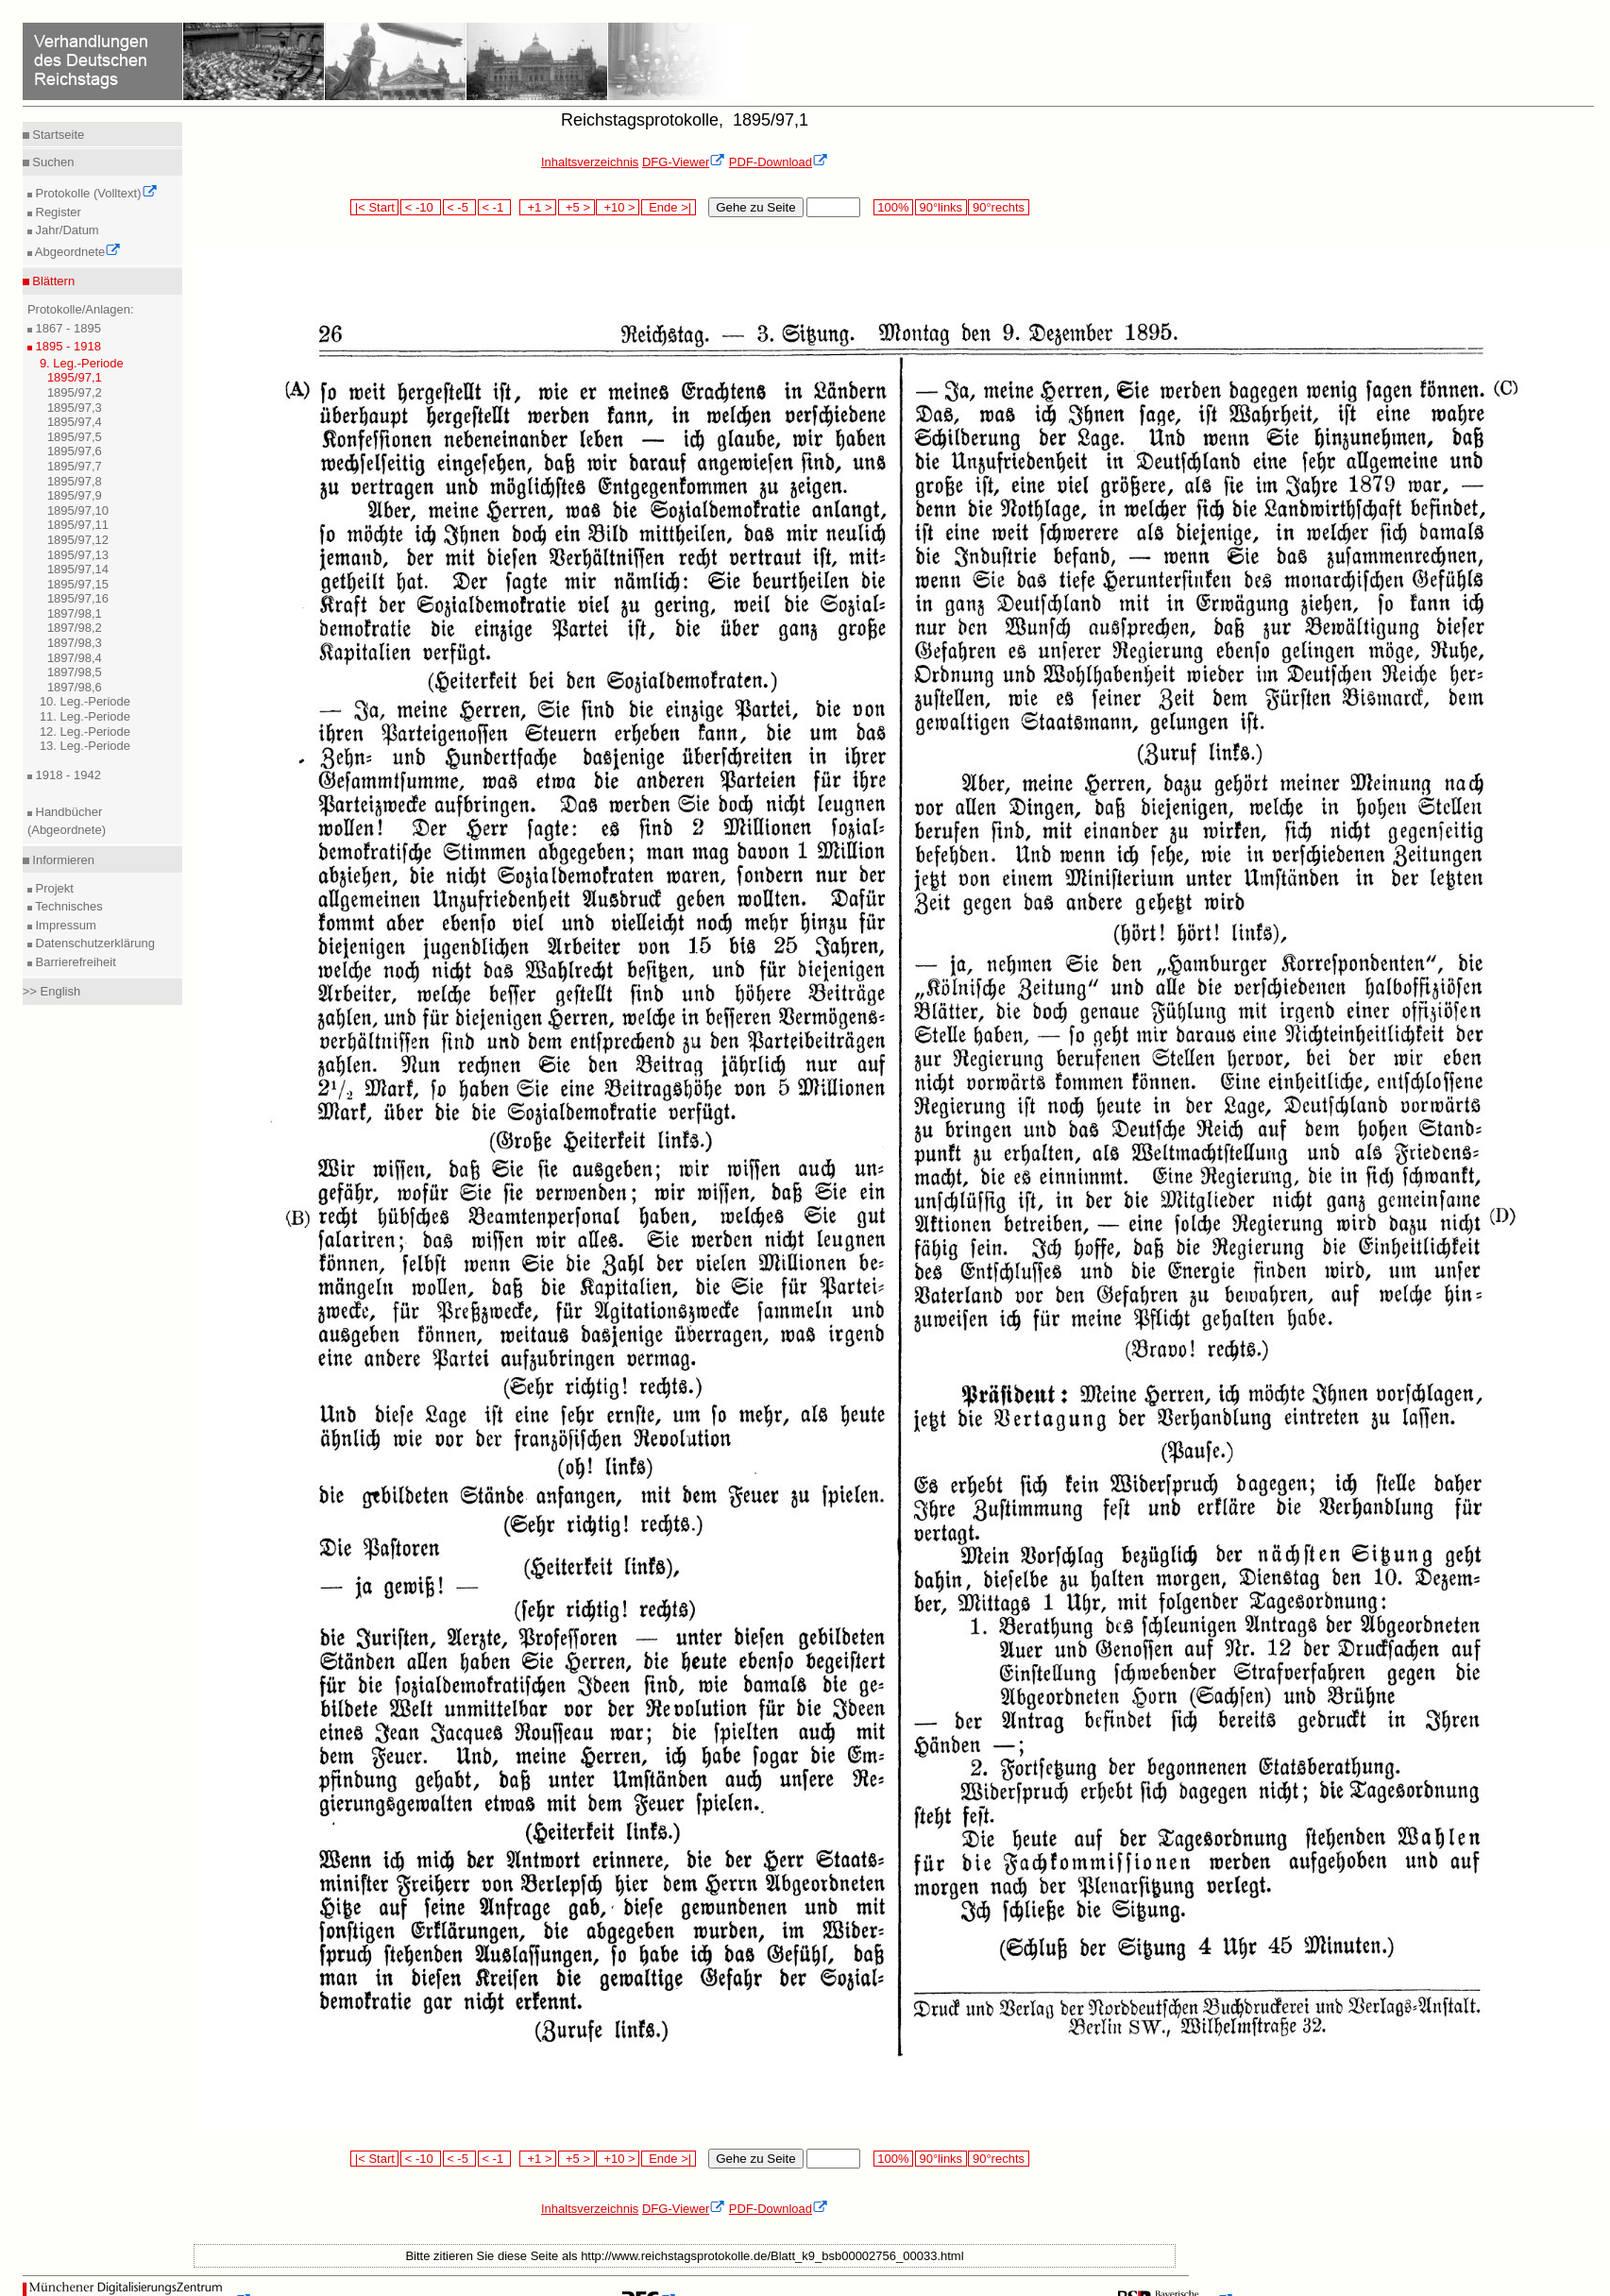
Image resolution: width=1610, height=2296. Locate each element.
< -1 (495, 207)
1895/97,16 (78, 598)
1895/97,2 (74, 392)
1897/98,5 (74, 672)
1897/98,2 (74, 628)
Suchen (52, 162)
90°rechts (998, 207)
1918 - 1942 (66, 775)
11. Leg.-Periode (85, 716)
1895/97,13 (78, 555)
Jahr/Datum (65, 230)
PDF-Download (778, 162)
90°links (941, 207)
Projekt (53, 888)
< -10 (420, 207)
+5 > (576, 207)
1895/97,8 (74, 481)
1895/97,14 (78, 569)
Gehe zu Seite (755, 207)
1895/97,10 (78, 510)
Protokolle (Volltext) (95, 193)
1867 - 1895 (66, 328)
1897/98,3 (74, 643)
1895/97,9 (74, 495)
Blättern (52, 281)
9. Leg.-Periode (82, 363)
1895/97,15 (78, 584)
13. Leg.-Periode (85, 746)
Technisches (67, 906)
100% (893, 207)
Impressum (64, 925)
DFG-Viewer (683, 162)
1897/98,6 (74, 687)
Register (56, 212)
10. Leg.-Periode (85, 701)
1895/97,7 (74, 466)
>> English (51, 991)
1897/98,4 (74, 658)
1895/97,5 (74, 437)
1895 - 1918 (66, 346)
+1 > (537, 207)
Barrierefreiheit (74, 962)
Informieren (61, 860)
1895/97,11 (78, 525)
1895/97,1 (74, 377)
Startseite (57, 135)
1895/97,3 (74, 407)
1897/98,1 (74, 613)
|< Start (374, 207)
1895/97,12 (78, 540)
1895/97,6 (74, 451)
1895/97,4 (74, 422)
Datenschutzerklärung (93, 943)
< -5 (460, 207)
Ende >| (668, 207)
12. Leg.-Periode (85, 731)
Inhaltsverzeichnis (589, 162)
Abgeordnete (76, 252)
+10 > (617, 207)
